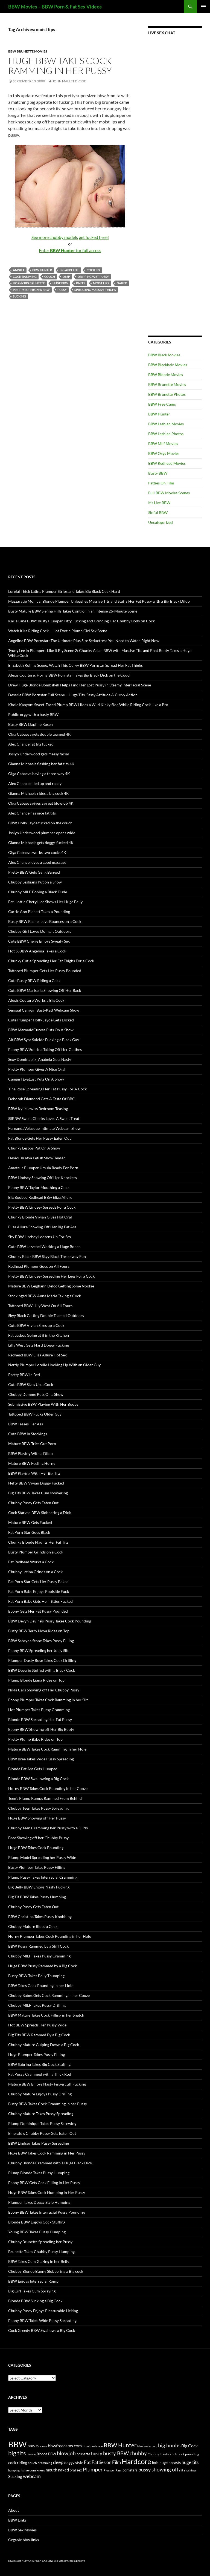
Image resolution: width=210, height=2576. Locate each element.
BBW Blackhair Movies (167, 364)
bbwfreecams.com (65, 2445)
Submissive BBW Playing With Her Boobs (43, 1404)
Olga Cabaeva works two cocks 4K (37, 852)
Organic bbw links (23, 2539)
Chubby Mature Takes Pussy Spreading (40, 2113)
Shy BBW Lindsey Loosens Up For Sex (39, 1236)
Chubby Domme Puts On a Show (35, 1394)
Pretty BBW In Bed (24, 1374)
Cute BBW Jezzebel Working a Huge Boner (44, 1246)
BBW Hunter (42, 270)
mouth (51, 2469)
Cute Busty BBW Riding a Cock (34, 980)
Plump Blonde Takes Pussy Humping (38, 2172)
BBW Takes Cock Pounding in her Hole (40, 1985)
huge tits (190, 2462)
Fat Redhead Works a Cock (31, 1562)
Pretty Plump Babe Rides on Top (35, 1739)
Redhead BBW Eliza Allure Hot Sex (37, 1355)
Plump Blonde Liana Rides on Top (36, 1680)
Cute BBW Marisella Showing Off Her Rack (44, 990)
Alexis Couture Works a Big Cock (36, 1000)
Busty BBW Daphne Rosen (30, 724)
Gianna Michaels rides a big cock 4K (38, 793)
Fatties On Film (161, 483)
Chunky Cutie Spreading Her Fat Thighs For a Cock (51, 960)
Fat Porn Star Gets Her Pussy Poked (38, 1581)
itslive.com (28, 2470)
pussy (62, 289)
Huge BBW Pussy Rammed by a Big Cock (42, 1965)
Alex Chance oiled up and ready (35, 783)
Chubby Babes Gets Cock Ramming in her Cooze (49, 1995)
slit (181, 2470)
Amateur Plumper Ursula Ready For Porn (43, 1167)
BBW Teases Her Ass (25, 1424)
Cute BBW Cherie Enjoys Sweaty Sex (39, 941)
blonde (31, 2454)
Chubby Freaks (158, 2454)
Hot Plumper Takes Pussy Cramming (39, 1709)
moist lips (101, 283)
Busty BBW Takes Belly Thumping (36, 1975)
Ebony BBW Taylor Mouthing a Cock (38, 1187)
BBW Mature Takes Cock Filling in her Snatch (46, 2015)
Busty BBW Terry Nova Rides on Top (38, 1630)
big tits (17, 2453)
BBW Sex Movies (22, 2530)
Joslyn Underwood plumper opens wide (41, 832)
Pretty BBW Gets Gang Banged (34, 872)
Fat (87, 2462)
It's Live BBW (159, 502)
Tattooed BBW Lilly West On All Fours (40, 1305)
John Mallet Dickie (69, 81)
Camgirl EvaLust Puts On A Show (36, 1079)
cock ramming (25, 276)
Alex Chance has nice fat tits (32, 813)
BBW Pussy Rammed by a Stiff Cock (38, 1946)
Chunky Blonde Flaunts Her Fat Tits (38, 1542)
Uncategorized (160, 522)
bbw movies (14, 2560)
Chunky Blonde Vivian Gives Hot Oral (40, 1217)
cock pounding (188, 2454)
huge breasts (170, 2462)
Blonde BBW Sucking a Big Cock (35, 2300)
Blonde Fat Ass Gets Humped (32, 1768)
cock (173, 2454)
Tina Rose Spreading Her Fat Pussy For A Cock (47, 1089)
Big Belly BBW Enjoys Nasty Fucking (38, 1887)
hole (155, 2463)
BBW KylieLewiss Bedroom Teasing (38, 1108)
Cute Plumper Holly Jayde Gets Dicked (41, 1020)
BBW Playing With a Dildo (30, 1453)
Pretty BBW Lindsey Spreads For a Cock (41, 1207)
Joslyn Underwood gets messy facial (38, 754)
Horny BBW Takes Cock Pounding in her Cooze (48, 1788)
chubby (138, 2453)
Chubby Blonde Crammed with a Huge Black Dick (50, 2163)
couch (49, 276)
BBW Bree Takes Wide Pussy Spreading (41, 1759)
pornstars (130, 2470)
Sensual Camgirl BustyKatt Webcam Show (43, 1010)
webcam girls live (75, 2560)
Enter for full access (70, 250)
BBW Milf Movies (163, 443)
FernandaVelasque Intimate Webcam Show (44, 1128)
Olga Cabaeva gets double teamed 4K (39, 734)
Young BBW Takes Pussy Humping (37, 2232)
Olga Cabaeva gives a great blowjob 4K (41, 803)
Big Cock (189, 2445)
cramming (45, 2463)
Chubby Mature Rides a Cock (32, 1926)
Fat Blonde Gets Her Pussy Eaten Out (39, 1138)
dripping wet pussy (93, 276)
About (13, 2510)
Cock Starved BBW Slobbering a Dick (39, 1512)
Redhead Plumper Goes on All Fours (38, 1266)
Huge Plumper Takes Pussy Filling (36, 2054)
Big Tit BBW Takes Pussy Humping (37, 1897)
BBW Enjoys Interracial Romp (33, 2281)
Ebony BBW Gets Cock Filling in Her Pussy (44, 2182)
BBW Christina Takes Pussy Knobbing (40, 1916)
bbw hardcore (93, 2446)
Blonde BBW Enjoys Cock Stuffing (36, 2222)
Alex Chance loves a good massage (37, 862)
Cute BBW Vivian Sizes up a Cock (36, 1325)
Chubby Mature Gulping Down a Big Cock (43, 2044)
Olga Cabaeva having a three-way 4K (39, 773)
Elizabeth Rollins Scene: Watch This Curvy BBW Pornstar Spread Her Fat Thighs (75, 665)
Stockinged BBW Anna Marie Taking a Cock (44, 1295)
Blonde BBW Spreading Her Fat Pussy (40, 1719)
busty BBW (116, 2453)
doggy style (73, 2462)
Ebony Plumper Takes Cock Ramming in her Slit (48, 1699)
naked (122, 283)
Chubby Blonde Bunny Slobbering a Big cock (45, 2271)
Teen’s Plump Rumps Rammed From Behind (45, 1798)
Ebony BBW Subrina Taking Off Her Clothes (45, 1049)
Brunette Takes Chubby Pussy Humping (41, 2251)
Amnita (19, 270)
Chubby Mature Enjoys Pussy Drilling (40, 2094)
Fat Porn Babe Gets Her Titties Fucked (40, 1601)
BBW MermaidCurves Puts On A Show (41, 1029)
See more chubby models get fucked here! (70, 237)
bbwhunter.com (147, 2446)
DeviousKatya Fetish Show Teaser (36, 1158)
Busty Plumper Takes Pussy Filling (36, 1867)
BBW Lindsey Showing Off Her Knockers (42, 1177)
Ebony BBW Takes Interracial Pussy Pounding (46, 2212)
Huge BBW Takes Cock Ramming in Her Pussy (60, 65)
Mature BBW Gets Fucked (30, 1522)
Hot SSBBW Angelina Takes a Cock (37, 951)
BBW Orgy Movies (163, 453)
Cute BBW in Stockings (27, 1433)
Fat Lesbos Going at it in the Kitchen (38, 1335)
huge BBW (60, 283)
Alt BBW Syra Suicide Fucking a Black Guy (43, 1039)
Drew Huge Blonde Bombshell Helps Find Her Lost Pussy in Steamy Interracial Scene (79, 685)
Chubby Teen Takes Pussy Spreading (38, 1808)
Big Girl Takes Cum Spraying (32, 2291)
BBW (17, 2444)
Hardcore (136, 2461)
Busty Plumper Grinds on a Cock (35, 1552)
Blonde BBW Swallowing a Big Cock (38, 1778)
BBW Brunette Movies (27, 51)
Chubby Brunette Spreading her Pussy (40, 2241)
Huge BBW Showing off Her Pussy (37, 1818)
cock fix (93, 270)
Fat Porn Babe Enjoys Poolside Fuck (38, 1591)
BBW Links (17, 2520)
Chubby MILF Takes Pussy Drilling (37, 2005)
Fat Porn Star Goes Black (29, 1532)
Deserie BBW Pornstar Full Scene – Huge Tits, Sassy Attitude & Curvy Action (73, 694)
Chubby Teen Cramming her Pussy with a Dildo (48, 1828)
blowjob (66, 2453)
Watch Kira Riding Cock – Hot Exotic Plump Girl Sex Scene (57, 630)
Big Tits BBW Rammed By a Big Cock (39, 2034)
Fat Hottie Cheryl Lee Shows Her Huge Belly (45, 901)
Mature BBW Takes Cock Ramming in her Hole (47, 1749)
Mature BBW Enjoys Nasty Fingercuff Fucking (47, 2084)
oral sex (76, 2470)
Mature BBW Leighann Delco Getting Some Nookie (51, 1286)
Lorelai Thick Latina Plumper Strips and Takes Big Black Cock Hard (64, 591)
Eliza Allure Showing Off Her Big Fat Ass (42, 1227)
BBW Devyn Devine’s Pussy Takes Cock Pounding (49, 1621)
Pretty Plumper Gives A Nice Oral (36, 1069)
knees (80, 283)
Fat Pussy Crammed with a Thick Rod (39, 2074)
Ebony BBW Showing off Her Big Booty (41, 1729)
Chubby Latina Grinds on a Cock (35, 1571)
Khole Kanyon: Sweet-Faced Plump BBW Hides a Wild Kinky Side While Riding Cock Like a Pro (88, 704)
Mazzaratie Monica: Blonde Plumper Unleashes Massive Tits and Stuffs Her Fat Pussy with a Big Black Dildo (99, 601)
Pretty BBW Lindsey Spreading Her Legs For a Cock (51, 1276)
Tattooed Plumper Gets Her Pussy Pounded (44, 970)
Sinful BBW (158, 512)
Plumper (93, 2469)
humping (14, 2470)
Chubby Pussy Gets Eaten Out (33, 1502)
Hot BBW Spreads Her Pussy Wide (37, 2025)
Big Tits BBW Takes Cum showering (38, 1493)
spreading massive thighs (95, 289)
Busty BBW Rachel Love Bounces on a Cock (44, 921)
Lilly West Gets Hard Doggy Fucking (38, 1345)
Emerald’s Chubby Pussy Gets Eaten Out (42, 2133)
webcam (32, 2476)
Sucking (19, 296)
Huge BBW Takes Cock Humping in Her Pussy (46, 2192)
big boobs (169, 2445)
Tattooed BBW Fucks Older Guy (35, 1414)
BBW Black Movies (164, 355)
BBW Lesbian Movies (166, 423)
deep (66, 276)
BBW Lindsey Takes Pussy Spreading (38, 2143)
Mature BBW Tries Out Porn (32, 1443)
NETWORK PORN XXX (34, 2560)
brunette (83, 2454)
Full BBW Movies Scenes (169, 492)
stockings (190, 2470)
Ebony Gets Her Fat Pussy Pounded (38, 1611)
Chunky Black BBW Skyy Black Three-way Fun (47, 1256)
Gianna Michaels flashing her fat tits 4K (41, 763)
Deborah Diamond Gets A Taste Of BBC (41, 1098)
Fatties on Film (106, 2462)
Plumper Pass (113, 2470)
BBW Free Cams (162, 404)
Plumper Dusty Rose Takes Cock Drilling (42, 1660)
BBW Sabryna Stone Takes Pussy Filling (41, 1640)
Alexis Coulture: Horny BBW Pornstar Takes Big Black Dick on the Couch (70, 675)
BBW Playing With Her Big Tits (34, 1473)
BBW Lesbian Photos (165, 433)
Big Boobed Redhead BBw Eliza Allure (40, 1197)
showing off (164, 2469)
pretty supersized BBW (31, 289)
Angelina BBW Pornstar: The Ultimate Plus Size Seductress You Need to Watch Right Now (83, 640)
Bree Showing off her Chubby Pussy (38, 1837)
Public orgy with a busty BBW (33, 714)
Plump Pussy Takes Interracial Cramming (42, 1877)
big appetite (69, 270)
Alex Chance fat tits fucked (31, 744)
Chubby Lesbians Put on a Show (35, 882)
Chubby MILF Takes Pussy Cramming (39, 1956)
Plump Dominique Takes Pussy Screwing (42, 2123)
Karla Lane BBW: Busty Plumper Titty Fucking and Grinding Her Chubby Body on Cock (81, 621)
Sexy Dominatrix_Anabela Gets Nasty (39, 1059)
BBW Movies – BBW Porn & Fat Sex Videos (55, 7)
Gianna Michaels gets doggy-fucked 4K (41, 842)
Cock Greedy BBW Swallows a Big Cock (41, 2330)
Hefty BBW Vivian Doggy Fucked (36, 1483)
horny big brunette (29, 283)
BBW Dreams (37, 2446)
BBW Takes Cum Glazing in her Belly (38, 2261)
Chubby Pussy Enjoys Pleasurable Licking (43, 2310)
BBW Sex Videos (57, 2560)
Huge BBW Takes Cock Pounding (35, 1847)
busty (96, 2453)
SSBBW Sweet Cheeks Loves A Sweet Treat (43, 1118)
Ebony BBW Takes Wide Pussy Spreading (42, 2320)
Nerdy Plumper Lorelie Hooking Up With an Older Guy (54, 1364)
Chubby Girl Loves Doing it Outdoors (39, 931)
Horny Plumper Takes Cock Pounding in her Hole (49, 1936)
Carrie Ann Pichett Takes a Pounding (39, 911)
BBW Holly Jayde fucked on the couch (40, 823)
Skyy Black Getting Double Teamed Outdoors (46, 1315)
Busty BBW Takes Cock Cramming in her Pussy (47, 2103)
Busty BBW (157, 473)
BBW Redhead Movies (167, 463)
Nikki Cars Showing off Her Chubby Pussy (43, 1690)
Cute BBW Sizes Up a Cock (30, 1384)
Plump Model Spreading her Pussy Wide (42, 1857)
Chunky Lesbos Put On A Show (34, 1148)
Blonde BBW (46, 2454)
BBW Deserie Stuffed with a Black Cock (41, 1670)
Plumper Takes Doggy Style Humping (39, 2202)
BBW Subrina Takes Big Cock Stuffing (39, 2064)
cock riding (17, 2462)
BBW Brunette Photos (167, 394)
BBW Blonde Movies (165, 374)
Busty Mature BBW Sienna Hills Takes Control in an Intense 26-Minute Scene (72, 611)
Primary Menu (203, 6)
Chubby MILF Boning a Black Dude (37, 892)
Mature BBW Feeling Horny (31, 1463)
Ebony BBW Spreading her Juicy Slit (38, 1650)
